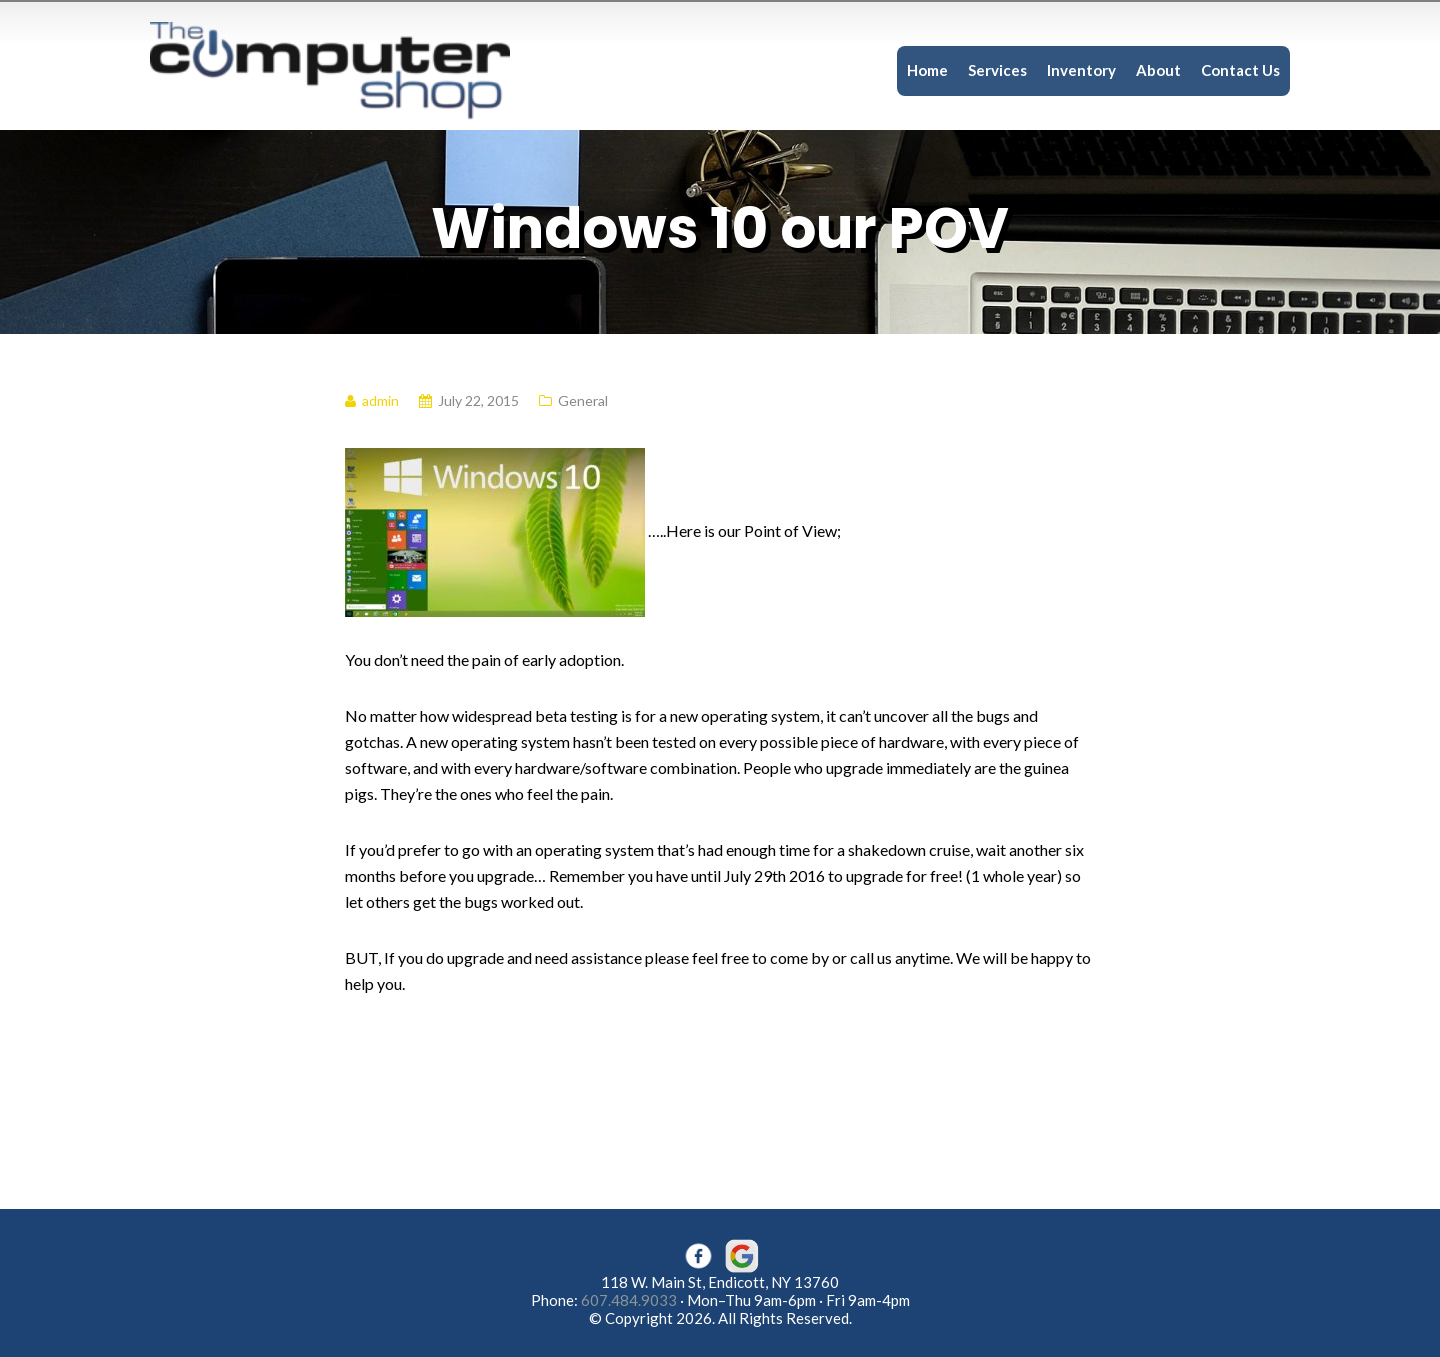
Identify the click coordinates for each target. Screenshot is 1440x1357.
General (583, 400)
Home (927, 70)
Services (997, 70)
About (1158, 70)
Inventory (1081, 70)
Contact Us (1240, 70)
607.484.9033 (629, 1300)
